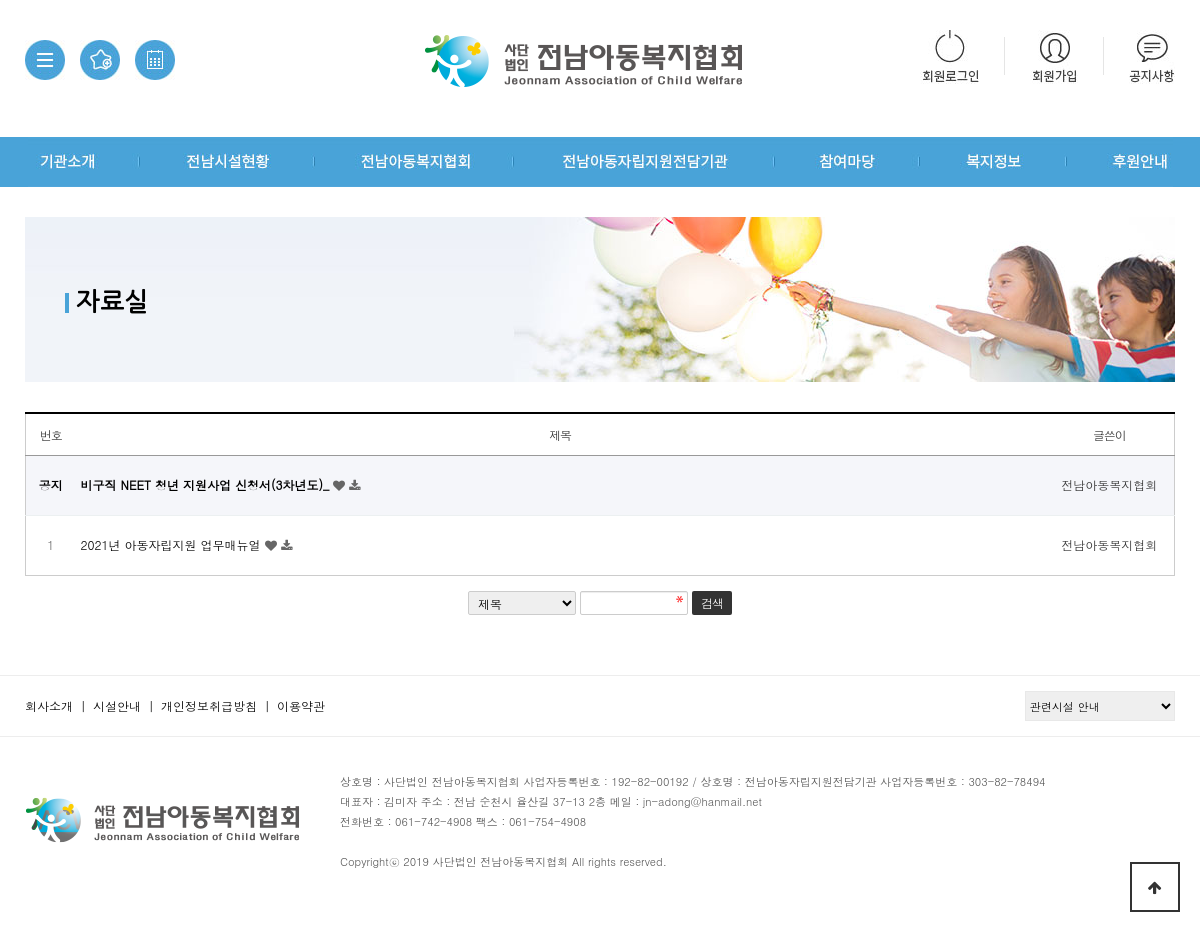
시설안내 (117, 705)
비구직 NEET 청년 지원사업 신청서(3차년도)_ (207, 484)
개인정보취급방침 (209, 705)
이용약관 (301, 705)
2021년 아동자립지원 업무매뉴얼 (173, 544)
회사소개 (49, 705)
